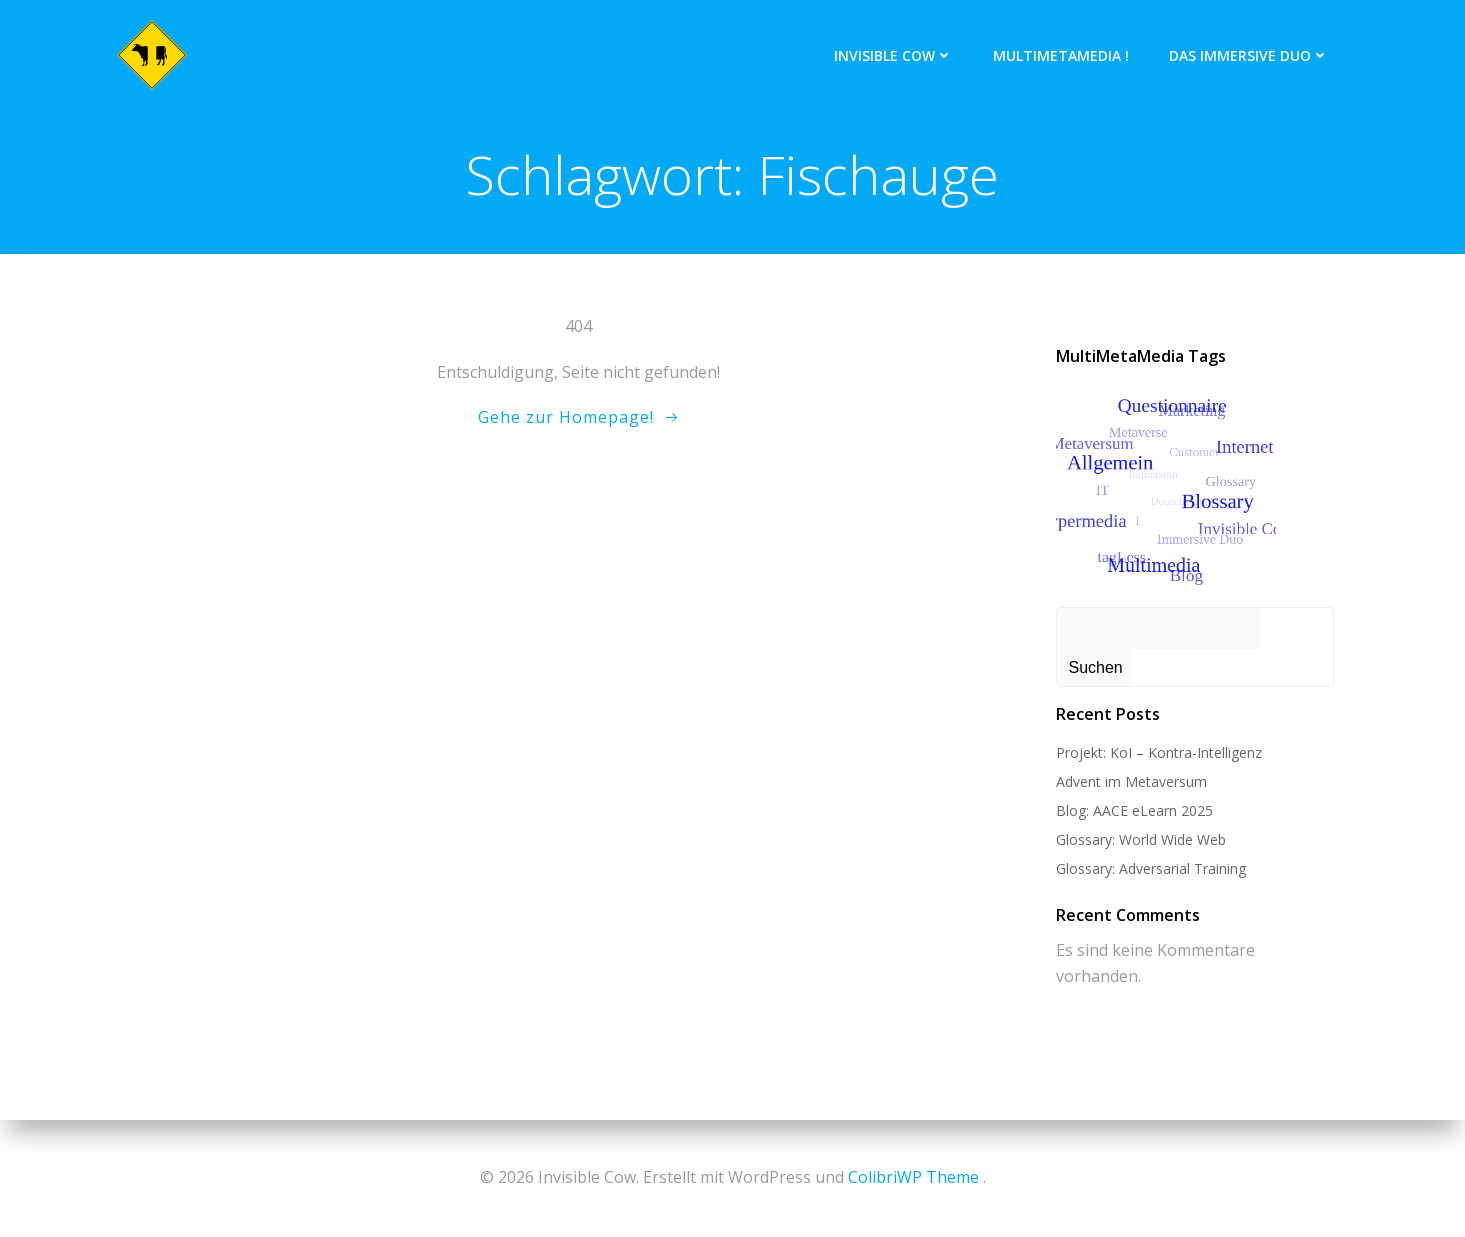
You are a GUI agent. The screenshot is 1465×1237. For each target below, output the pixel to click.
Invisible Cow (893, 55)
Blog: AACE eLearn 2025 (1134, 810)
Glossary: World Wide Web (1141, 839)
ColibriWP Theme (913, 1177)
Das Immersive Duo (1249, 55)
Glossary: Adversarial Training (1151, 868)
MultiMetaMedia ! (1061, 55)
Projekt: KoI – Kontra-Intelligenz (1159, 752)
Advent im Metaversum (1131, 781)
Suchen (1096, 667)
